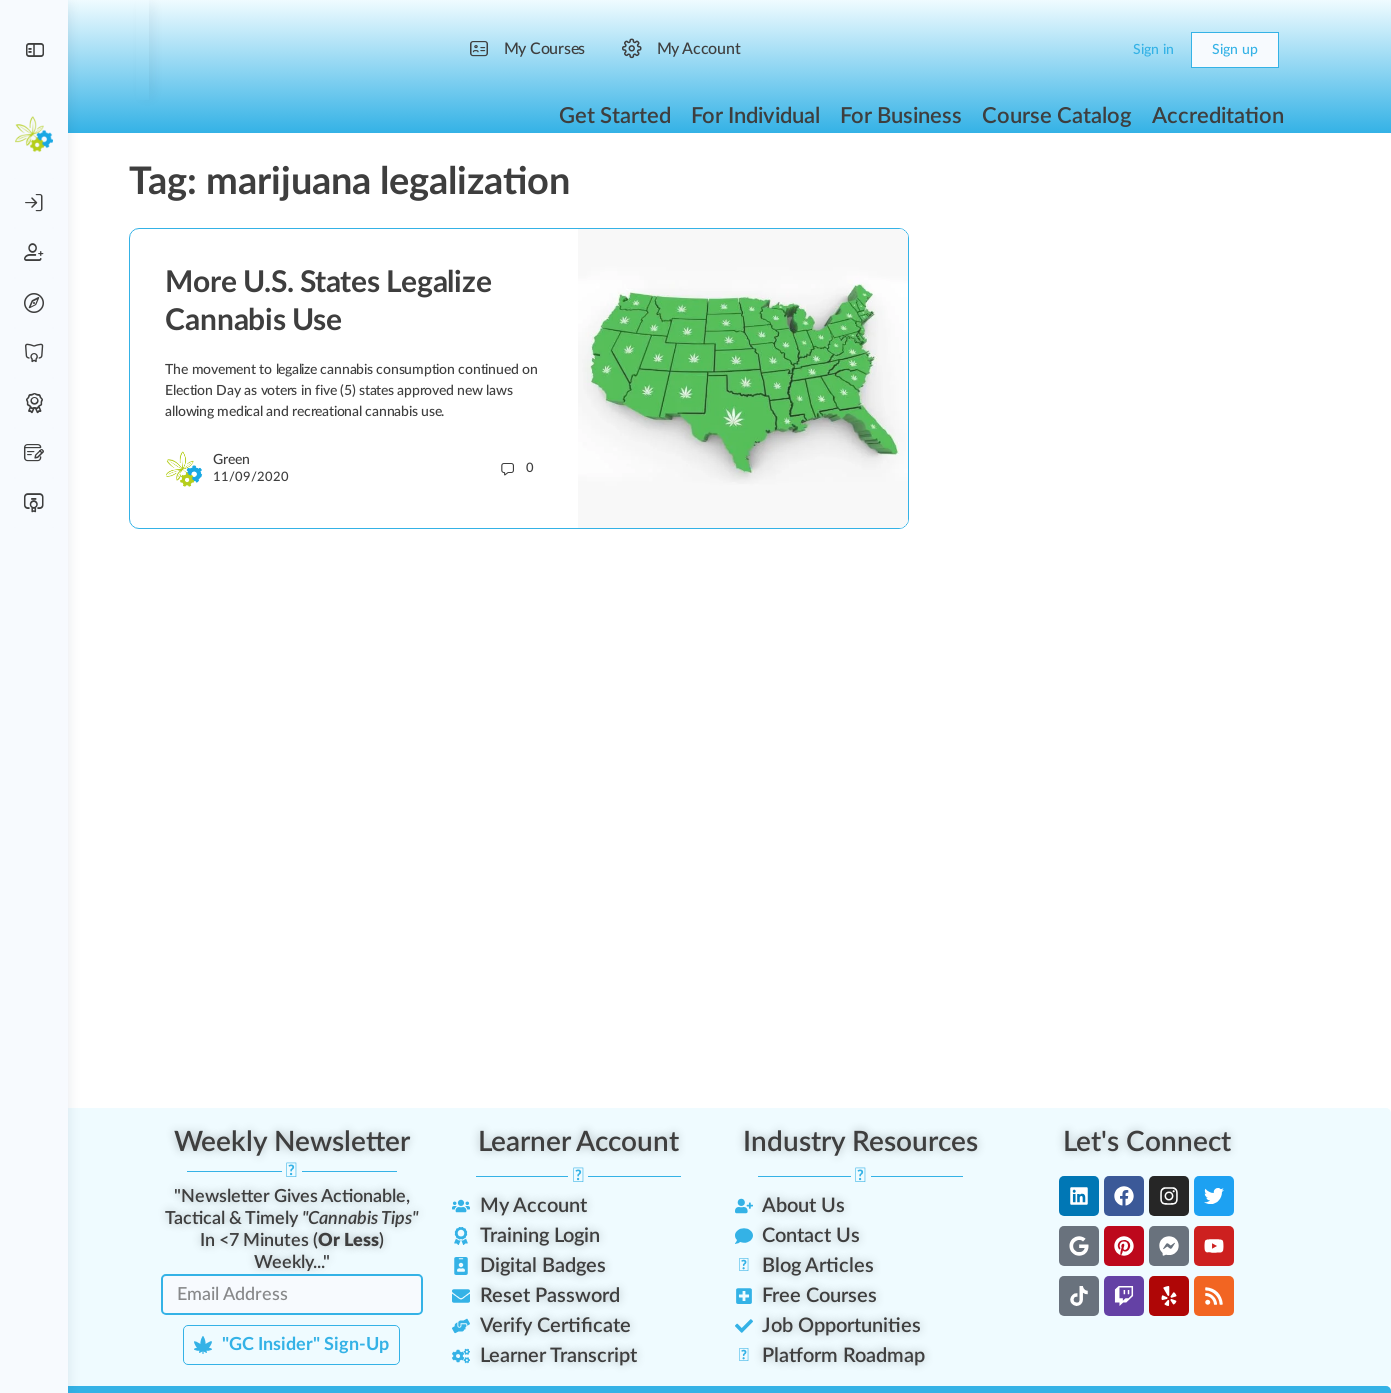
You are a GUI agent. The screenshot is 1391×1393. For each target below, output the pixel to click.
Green (242, 460)
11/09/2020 (262, 477)
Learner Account (588, 1142)
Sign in (1164, 50)
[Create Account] (34, 253)
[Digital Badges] (34, 403)
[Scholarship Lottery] (34, 453)
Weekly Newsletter (302, 1142)
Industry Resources (870, 1142)
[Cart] (1111, 50)
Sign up (1246, 50)
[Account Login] (34, 203)
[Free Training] (34, 353)
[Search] (1072, 50)
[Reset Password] (34, 303)
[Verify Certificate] (34, 503)
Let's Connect (1157, 1142)
